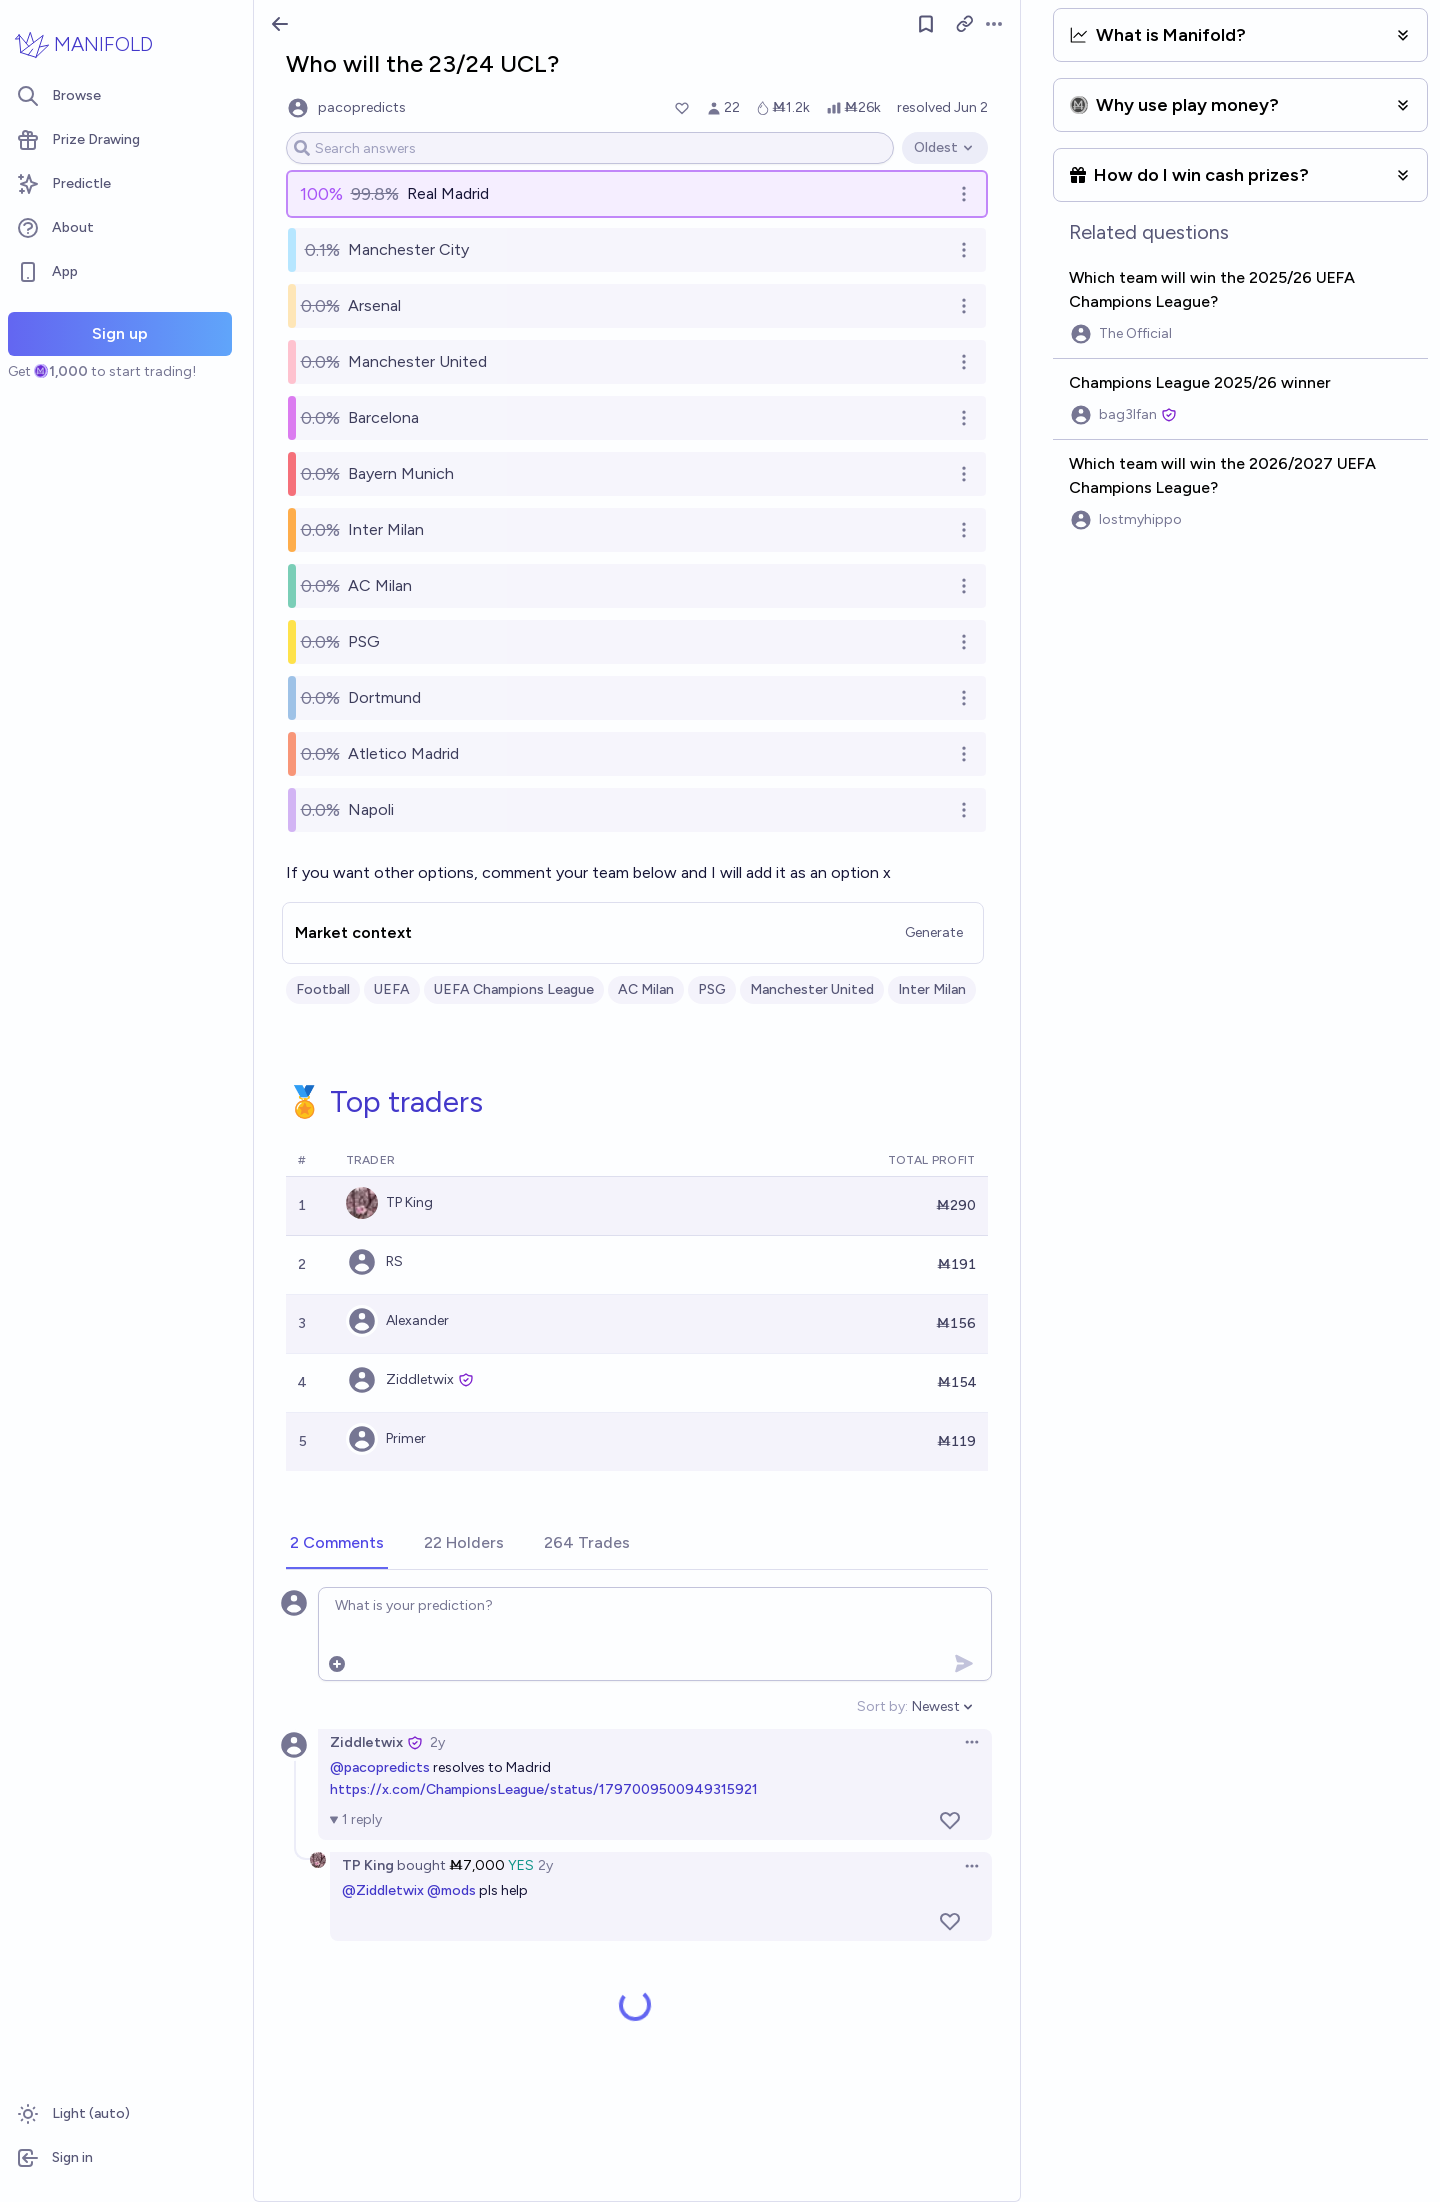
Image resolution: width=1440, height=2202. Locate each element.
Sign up (120, 333)
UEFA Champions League (514, 989)
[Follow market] (926, 24)
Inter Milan (932, 989)
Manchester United (812, 989)
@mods (451, 1890)
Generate (934, 932)
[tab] (337, 1544)
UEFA (392, 989)
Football (323, 989)
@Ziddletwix (383, 1890)
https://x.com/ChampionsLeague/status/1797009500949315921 (544, 1789)
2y (437, 1742)
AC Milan (646, 989)
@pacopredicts (380, 1767)
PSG (712, 989)
